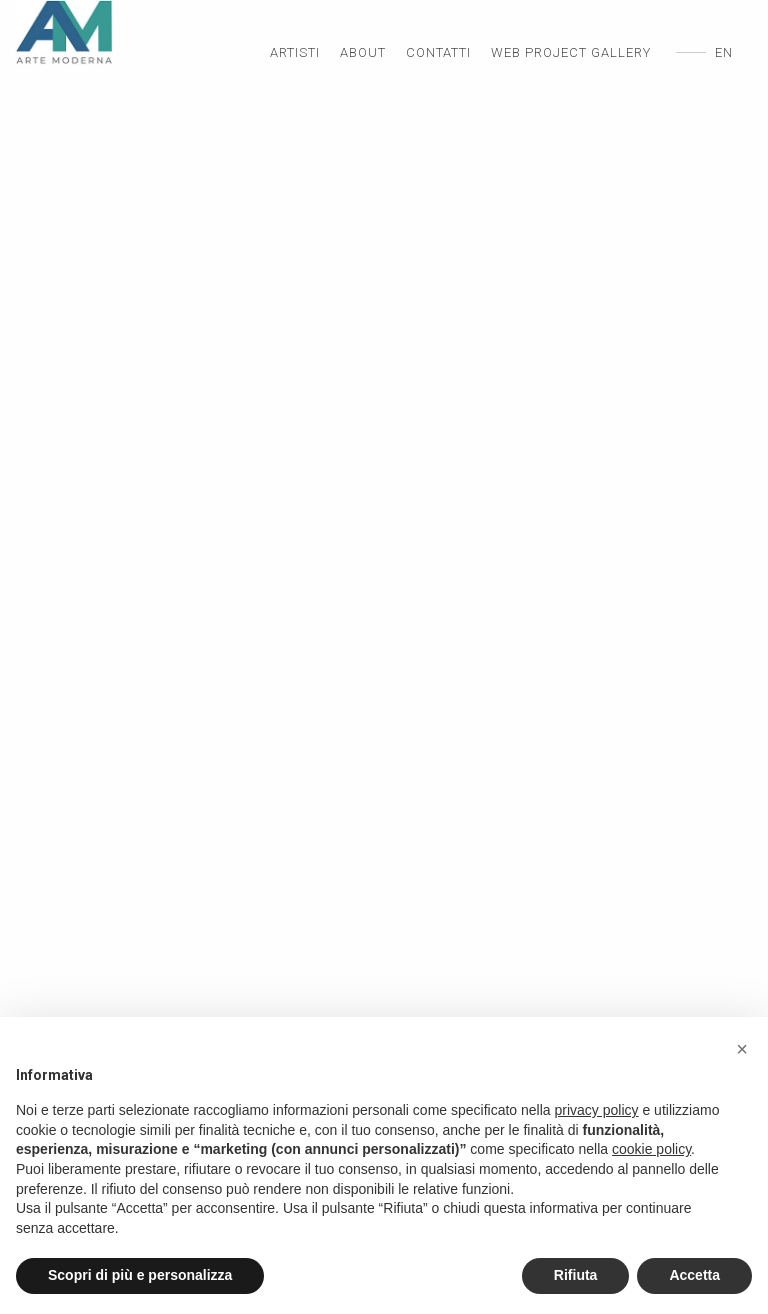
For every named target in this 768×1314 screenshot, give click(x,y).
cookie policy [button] (651, 1149)
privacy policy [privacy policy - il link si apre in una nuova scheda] (597, 1110)
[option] (384, 669)
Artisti (295, 52)
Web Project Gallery (571, 52)
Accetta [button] (694, 1275)
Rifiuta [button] (576, 1275)
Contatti (438, 52)
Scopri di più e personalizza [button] (140, 1275)
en (724, 52)
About (363, 52)
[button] (742, 1049)
